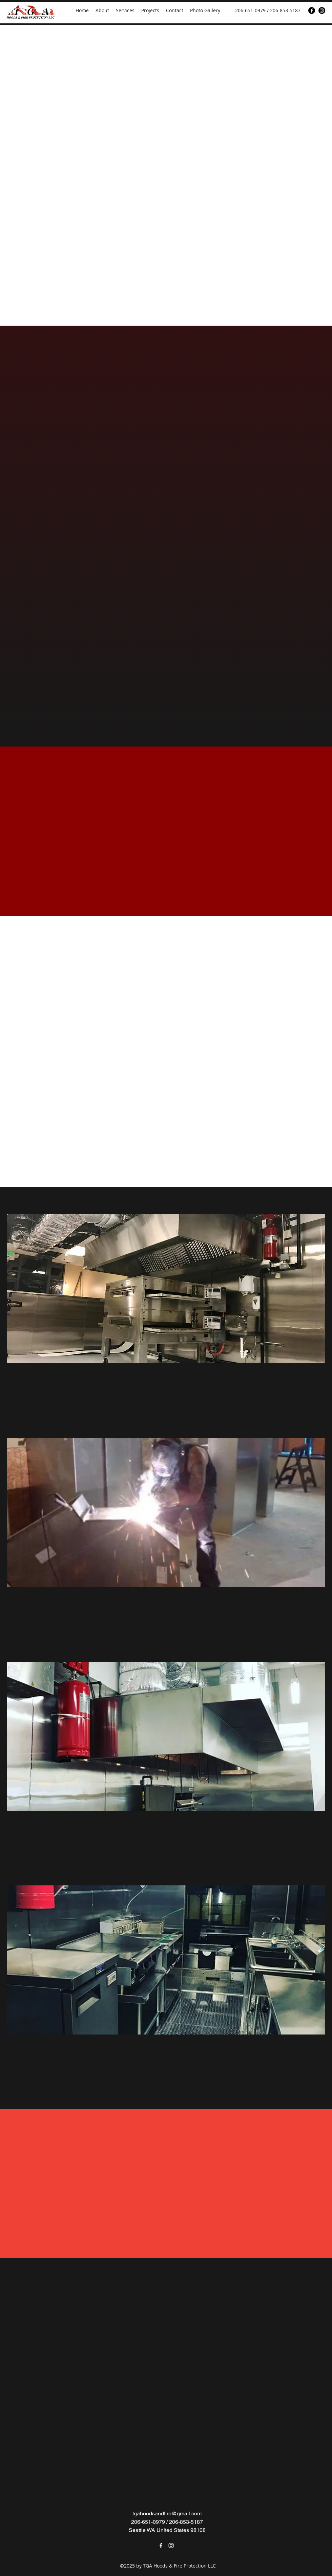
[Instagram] (321, 10)
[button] (166, 1288)
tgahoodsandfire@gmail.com (167, 2513)
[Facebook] (311, 10)
